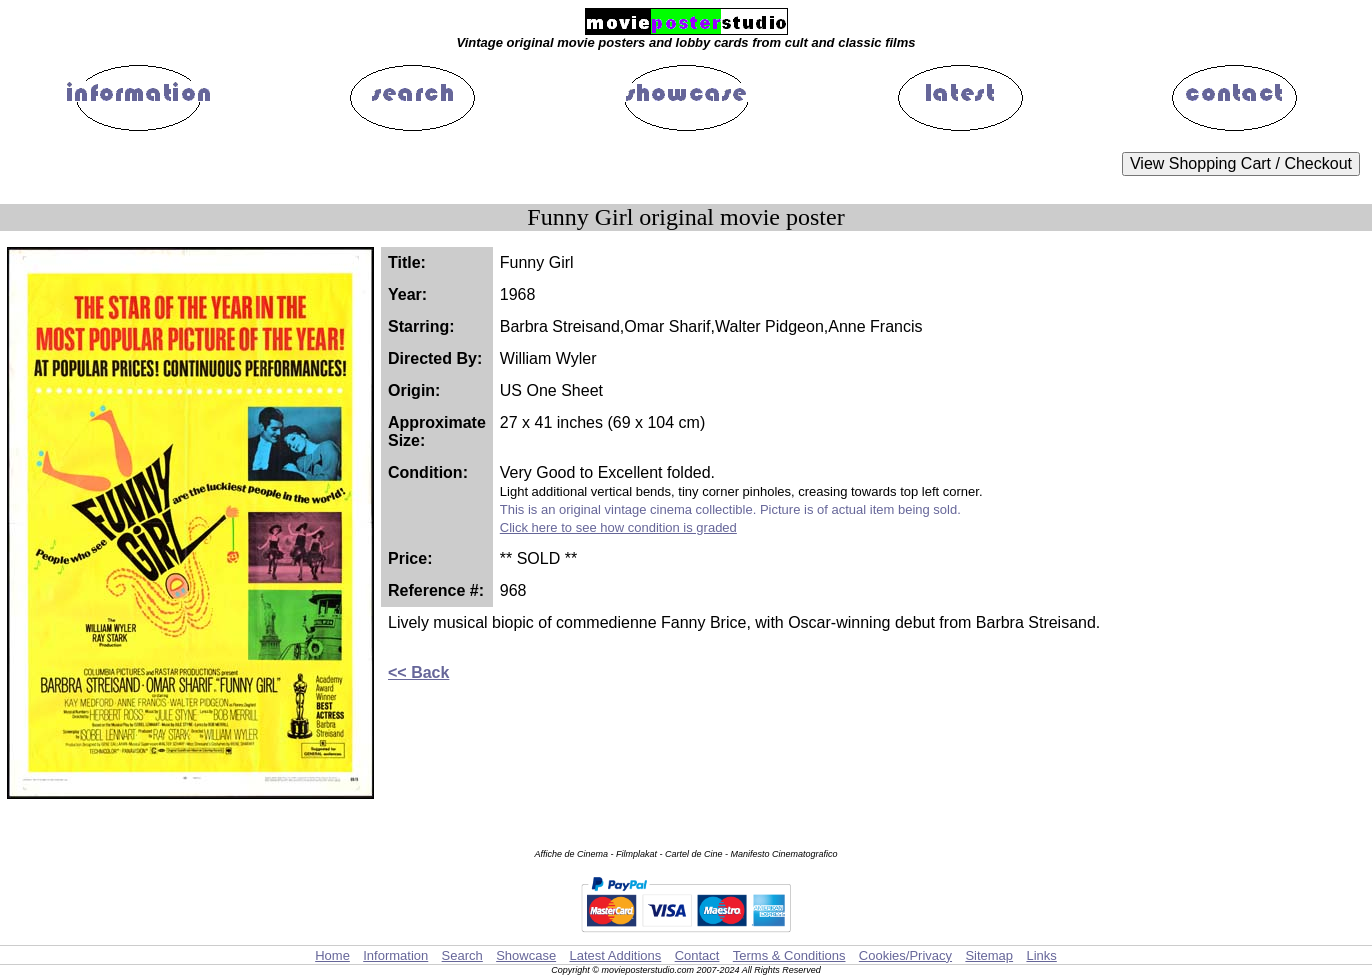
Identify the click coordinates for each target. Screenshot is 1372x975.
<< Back (418, 672)
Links (1041, 955)
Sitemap (989, 955)
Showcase (526, 955)
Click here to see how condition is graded (618, 527)
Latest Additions (615, 955)
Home (332, 955)
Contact (697, 955)
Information (395, 955)
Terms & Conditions (789, 955)
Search (462, 955)
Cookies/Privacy (905, 955)
